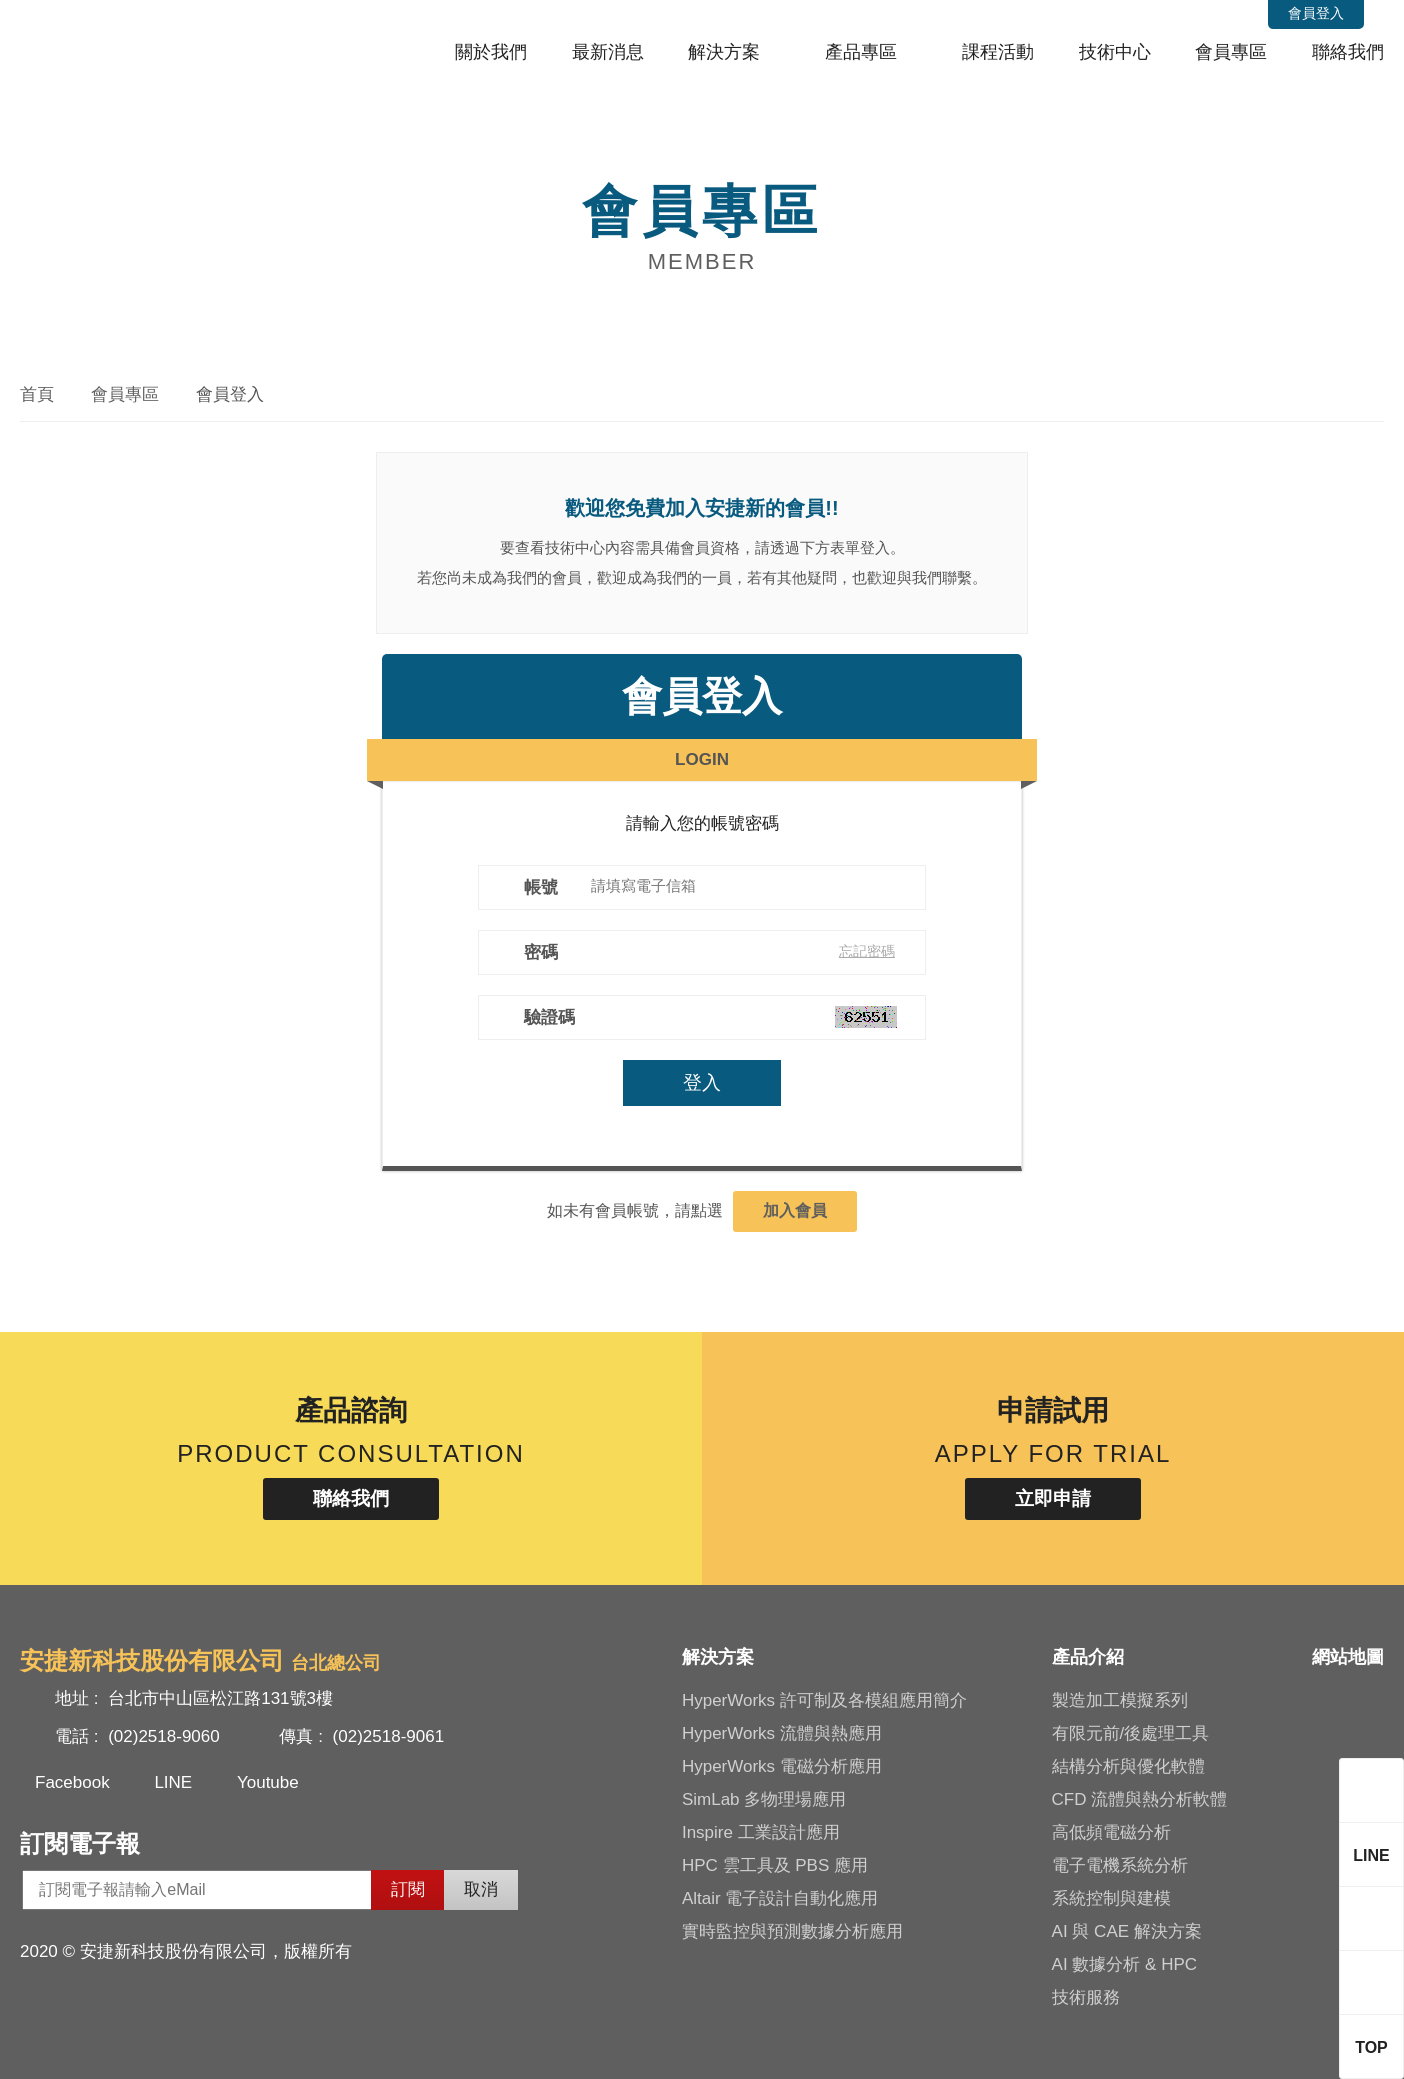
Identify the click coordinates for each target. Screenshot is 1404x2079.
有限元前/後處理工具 (1131, 1733)
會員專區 (1231, 52)
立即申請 (1053, 1498)
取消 (481, 1889)
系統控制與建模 (1111, 1898)
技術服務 (1086, 1997)
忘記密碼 (869, 951)
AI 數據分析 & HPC (1124, 1964)
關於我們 (491, 52)
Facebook (72, 1782)
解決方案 (724, 52)
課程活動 (998, 52)
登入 (702, 1082)
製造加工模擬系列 (1120, 1700)
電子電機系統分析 (1120, 1865)
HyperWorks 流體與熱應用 (782, 1733)
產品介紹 (1088, 1657)
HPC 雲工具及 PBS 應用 (775, 1865)
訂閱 (408, 1889)
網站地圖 (1348, 1657)
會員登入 (1316, 13)
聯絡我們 (1348, 52)
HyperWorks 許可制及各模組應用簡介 (824, 1700)
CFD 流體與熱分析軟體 (1140, 1799)
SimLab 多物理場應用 (764, 1799)
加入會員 (795, 1210)
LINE (173, 1782)
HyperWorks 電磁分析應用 (782, 1766)
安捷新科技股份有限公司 (155, 43)
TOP (1371, 2047)
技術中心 (1115, 52)
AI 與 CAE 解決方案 (1127, 1931)
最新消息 (608, 52)
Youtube (268, 1782)
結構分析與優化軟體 (1128, 1766)
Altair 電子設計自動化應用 (780, 1898)
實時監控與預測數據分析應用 (792, 1931)
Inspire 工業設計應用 (761, 1832)
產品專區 (861, 52)
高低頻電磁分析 (1111, 1832)
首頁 (37, 394)
